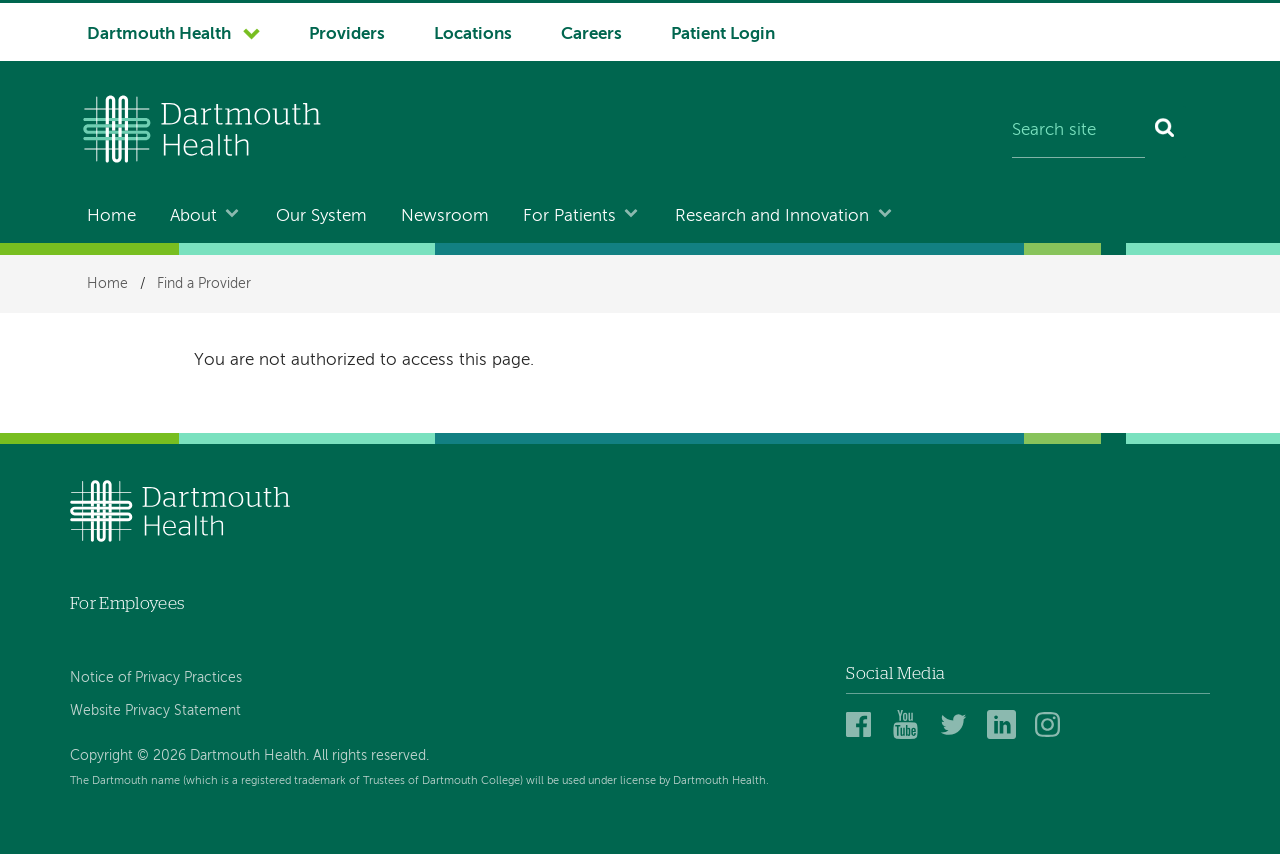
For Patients (569, 216)
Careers (591, 34)
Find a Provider (204, 284)
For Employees (127, 603)
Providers (347, 34)
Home (111, 216)
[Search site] (1078, 132)
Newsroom (445, 216)
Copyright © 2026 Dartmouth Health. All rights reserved (248, 756)
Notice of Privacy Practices (156, 678)
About (193, 216)
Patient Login (723, 34)
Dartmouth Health (159, 34)
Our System (321, 216)
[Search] (1165, 132)
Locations (473, 34)
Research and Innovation (772, 216)
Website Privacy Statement (155, 711)
